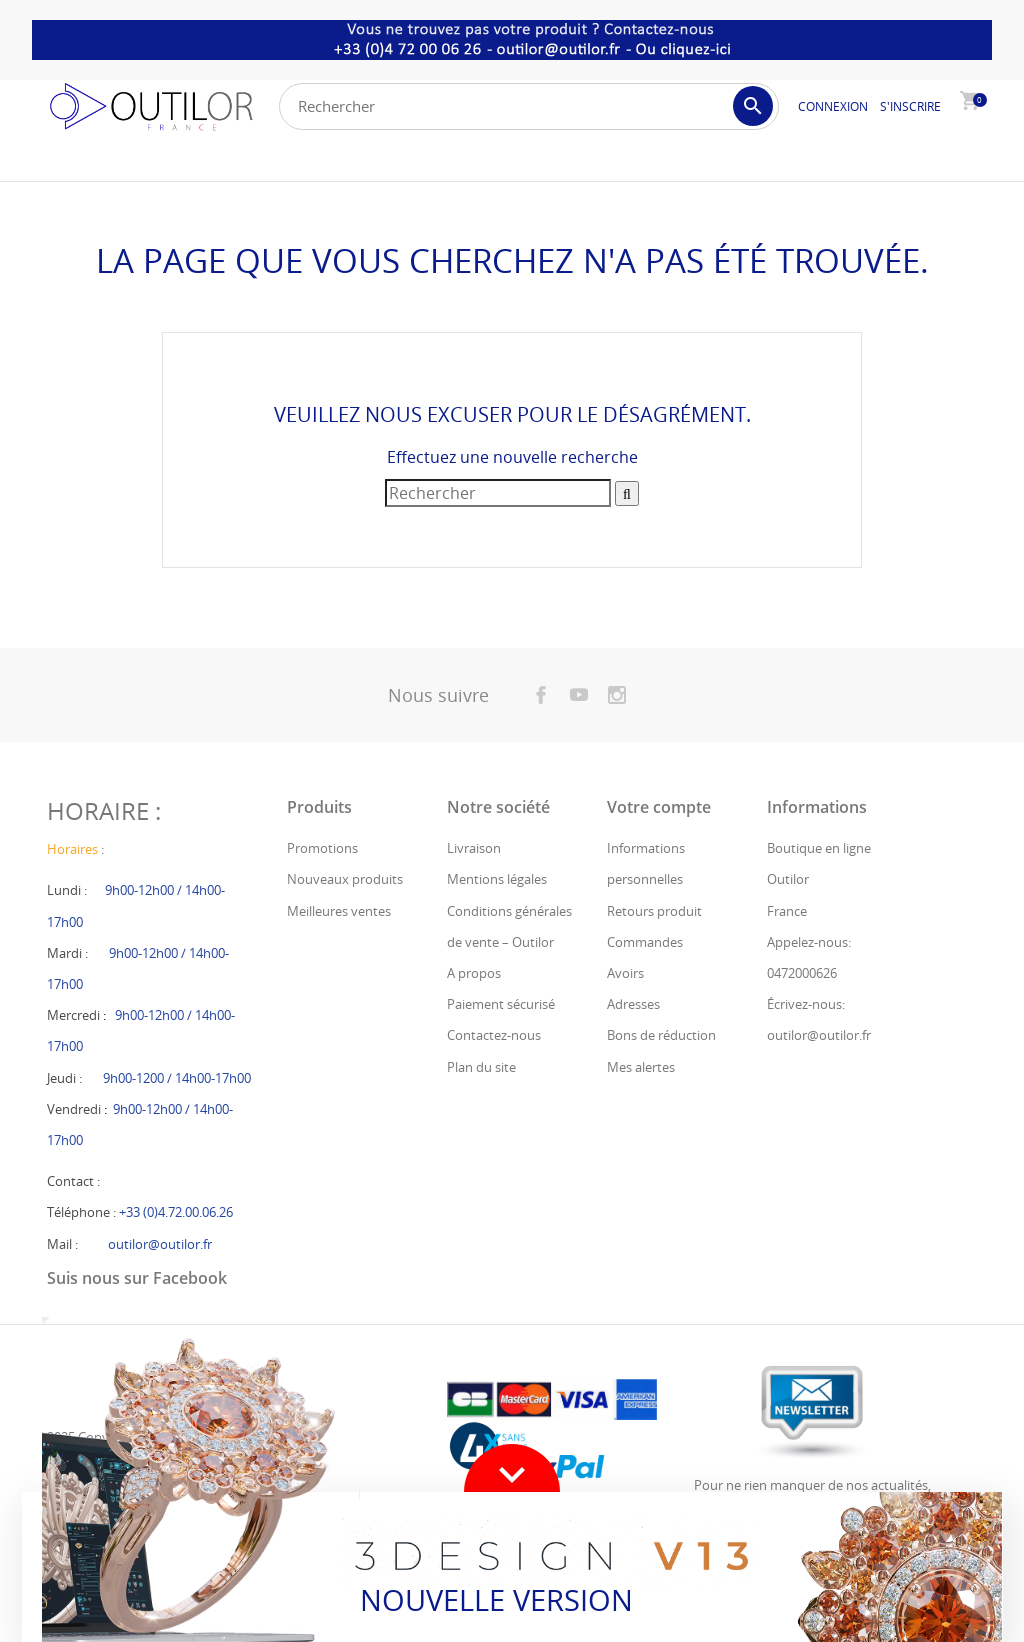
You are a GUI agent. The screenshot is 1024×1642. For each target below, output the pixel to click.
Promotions (322, 848)
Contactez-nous (494, 1035)
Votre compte (659, 807)
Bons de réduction (661, 1035)
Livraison (474, 848)
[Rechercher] (529, 106)
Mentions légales (497, 879)
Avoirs (625, 973)
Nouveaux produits (345, 879)
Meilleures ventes (339, 911)
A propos (474, 973)
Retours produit (654, 911)
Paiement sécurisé (501, 1004)
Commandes (645, 942)
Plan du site (481, 1067)
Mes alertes (641, 1067)
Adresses (633, 1004)
